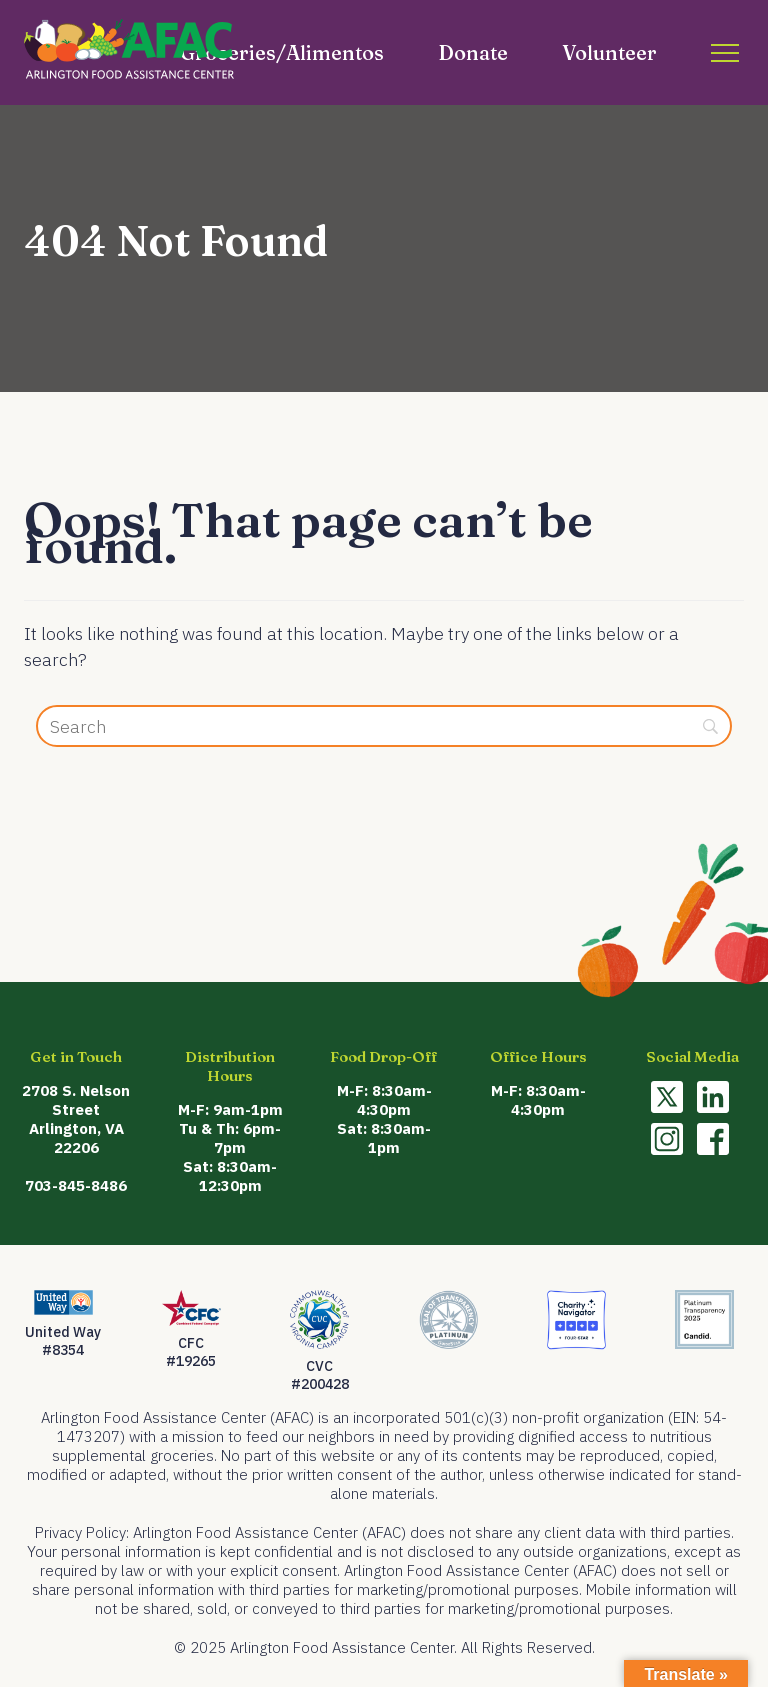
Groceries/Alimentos (282, 52)
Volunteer (609, 52)
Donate (473, 52)
